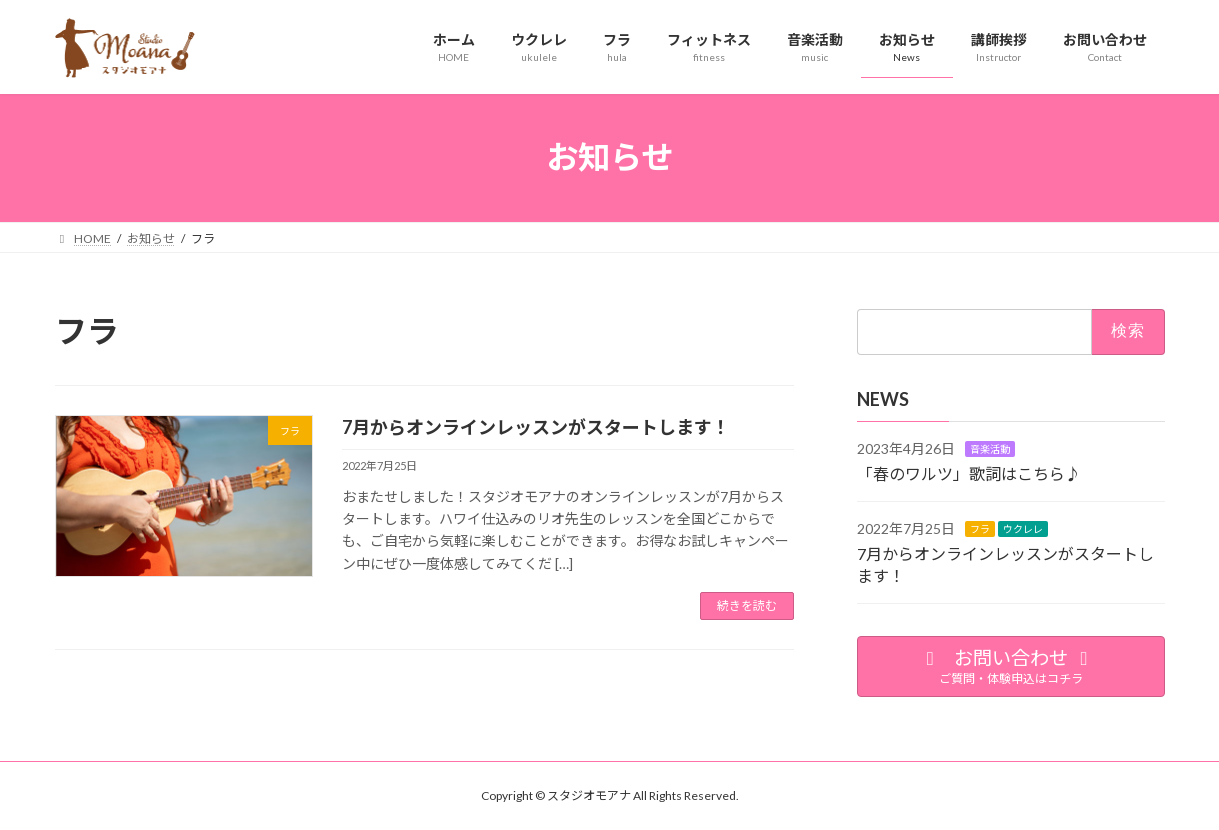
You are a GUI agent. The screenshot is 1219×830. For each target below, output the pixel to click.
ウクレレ (1023, 528)
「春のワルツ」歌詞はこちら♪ (969, 473)
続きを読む (747, 605)
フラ (980, 528)
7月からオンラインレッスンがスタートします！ (536, 427)
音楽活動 (990, 448)
